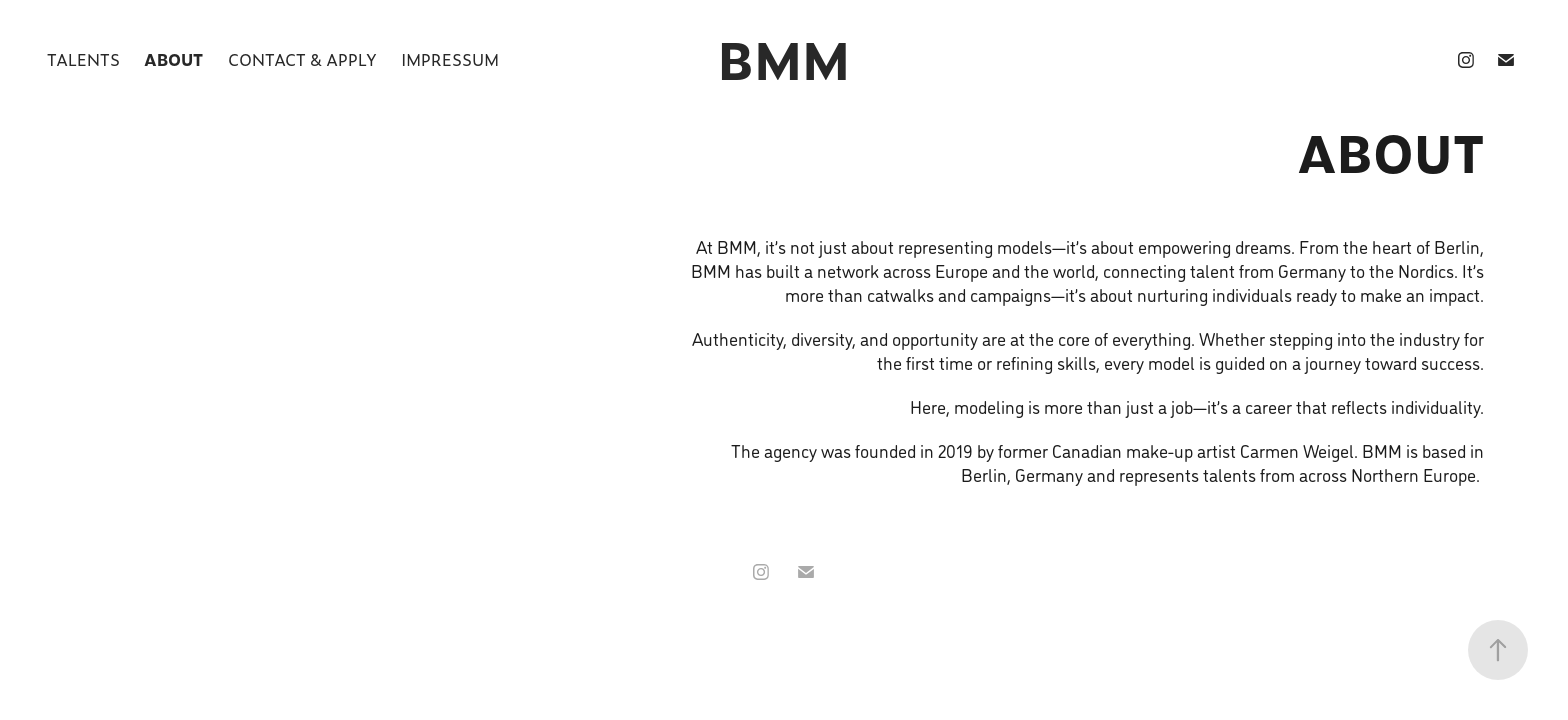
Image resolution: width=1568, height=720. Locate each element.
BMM (784, 59)
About (173, 59)
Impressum (450, 59)
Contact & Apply (302, 59)
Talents (83, 59)
